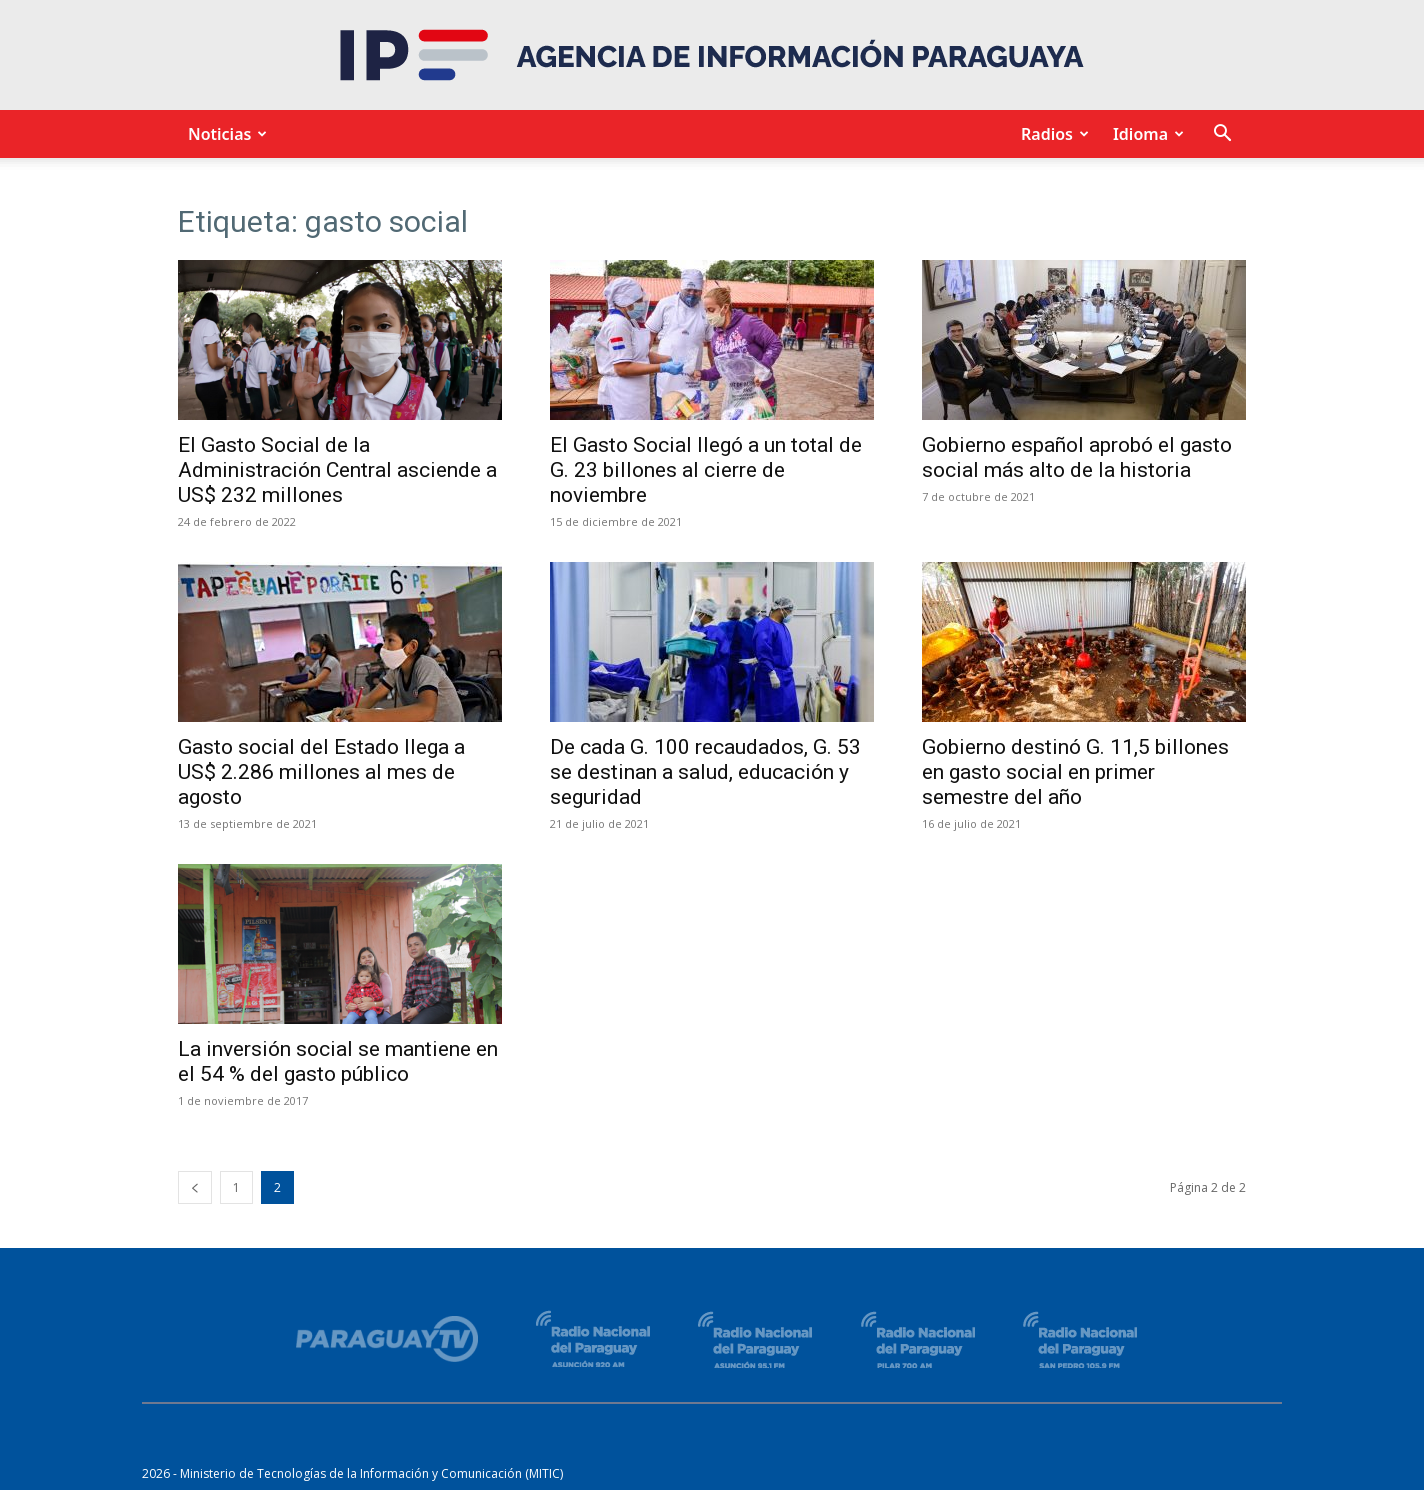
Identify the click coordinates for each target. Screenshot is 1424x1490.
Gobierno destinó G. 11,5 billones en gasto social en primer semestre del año (1075, 772)
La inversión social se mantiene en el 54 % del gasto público (338, 1061)
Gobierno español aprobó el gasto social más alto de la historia (1077, 457)
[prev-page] (195, 1187)
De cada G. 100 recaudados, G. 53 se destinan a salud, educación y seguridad (705, 772)
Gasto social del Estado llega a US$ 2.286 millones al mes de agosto (321, 772)
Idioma (1145, 134)
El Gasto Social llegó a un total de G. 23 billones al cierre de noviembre (706, 470)
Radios (1052, 134)
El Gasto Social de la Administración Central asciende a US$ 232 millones (337, 470)
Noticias (224, 134)
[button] (1222, 135)
